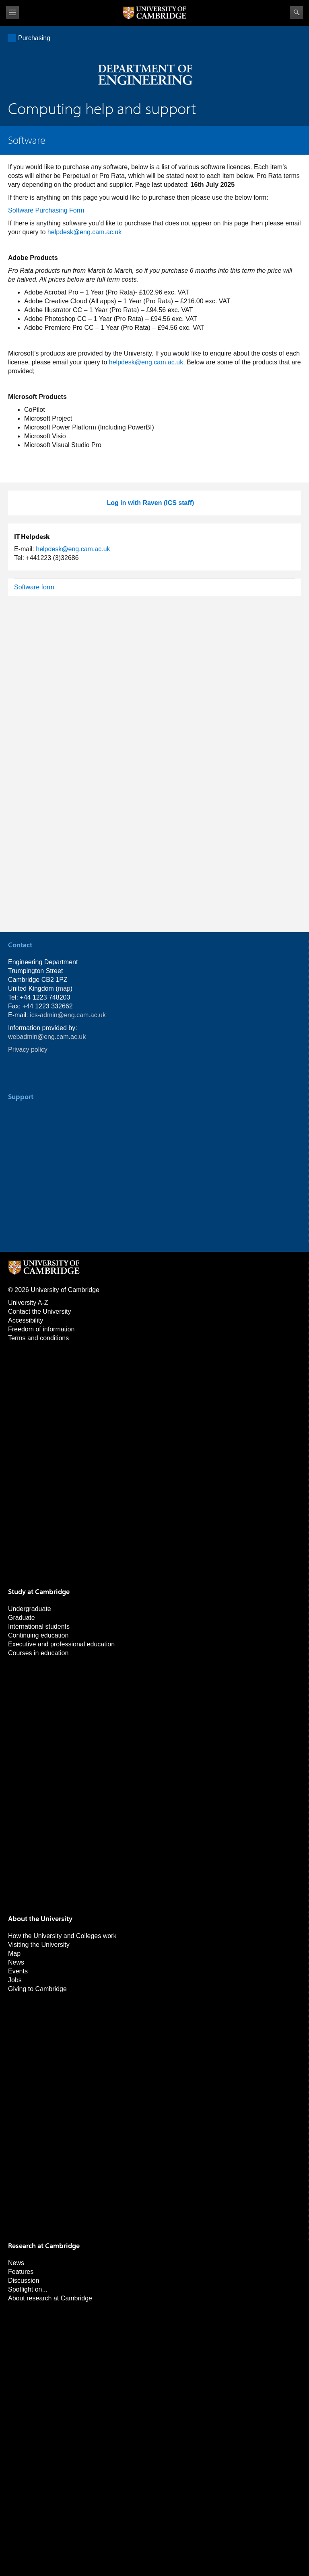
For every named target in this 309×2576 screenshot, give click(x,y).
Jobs (15, 1980)
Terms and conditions (38, 1338)
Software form (34, 587)
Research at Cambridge (44, 2245)
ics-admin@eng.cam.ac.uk (68, 1015)
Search (296, 12)
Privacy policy (27, 1049)
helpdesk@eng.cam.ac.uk (84, 232)
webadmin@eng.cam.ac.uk (47, 1036)
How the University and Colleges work (62, 1935)
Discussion (23, 2280)
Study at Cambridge (39, 1591)
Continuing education (38, 1635)
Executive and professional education (61, 1644)
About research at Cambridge (50, 2298)
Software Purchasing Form (46, 210)
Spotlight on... (27, 2289)
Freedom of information (41, 1329)
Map (14, 1953)
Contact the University (39, 1311)
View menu (12, 12)
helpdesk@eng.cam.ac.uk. (147, 362)
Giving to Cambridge (37, 1988)
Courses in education (38, 1653)
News (16, 1962)
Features (20, 2271)
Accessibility (25, 1320)
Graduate (21, 1617)
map (64, 988)
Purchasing (34, 38)
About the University (40, 1918)
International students (39, 1626)
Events (18, 1971)
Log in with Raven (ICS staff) (150, 502)
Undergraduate (29, 1608)
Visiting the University (39, 1944)
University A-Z (28, 1302)
